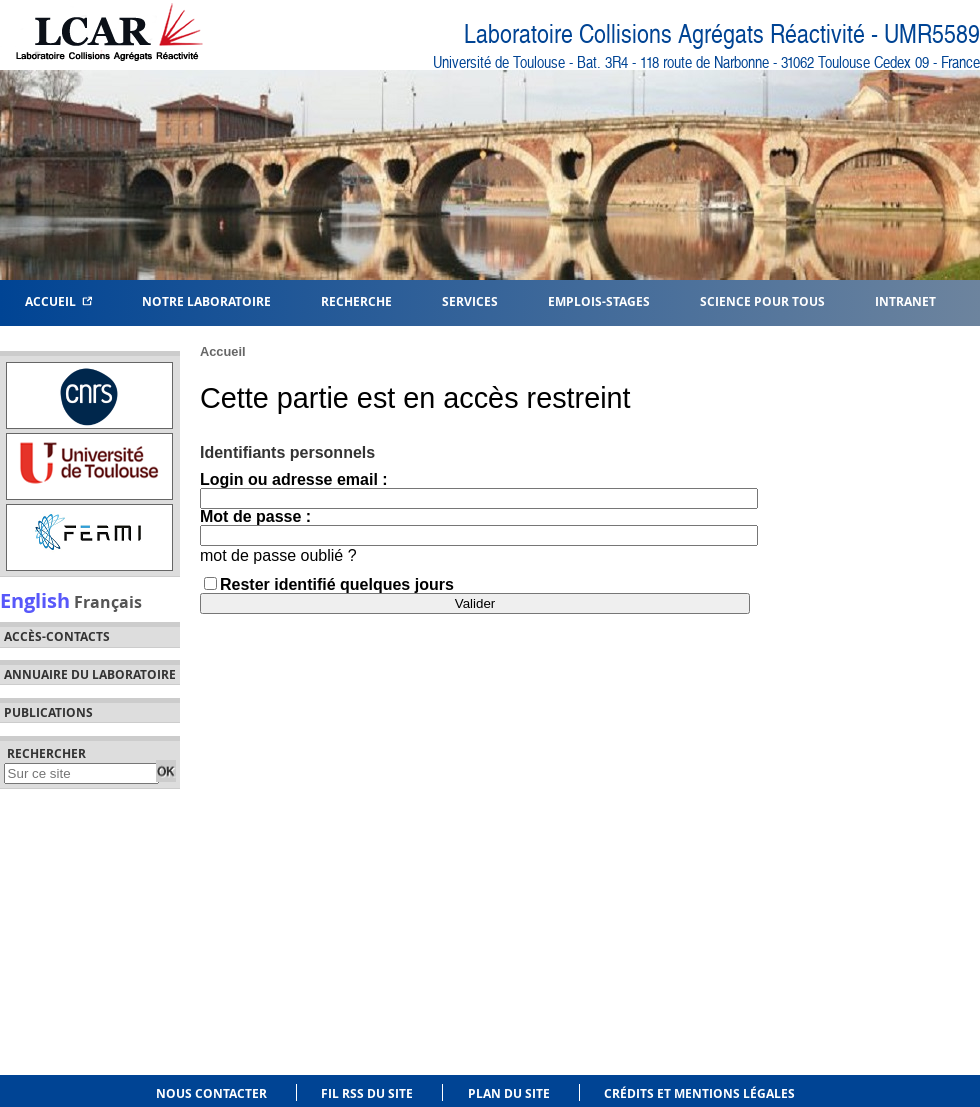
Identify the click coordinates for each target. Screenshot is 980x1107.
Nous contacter (211, 1093)
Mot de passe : (255, 516)
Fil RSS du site (367, 1093)
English (35, 600)
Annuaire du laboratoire (90, 675)
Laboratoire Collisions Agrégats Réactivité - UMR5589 (722, 34)
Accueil (58, 300)
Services (470, 300)
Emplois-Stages (599, 300)
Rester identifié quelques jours (337, 584)
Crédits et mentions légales (699, 1093)
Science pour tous (762, 300)
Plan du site (509, 1093)
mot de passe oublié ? (278, 555)
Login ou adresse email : (294, 479)
